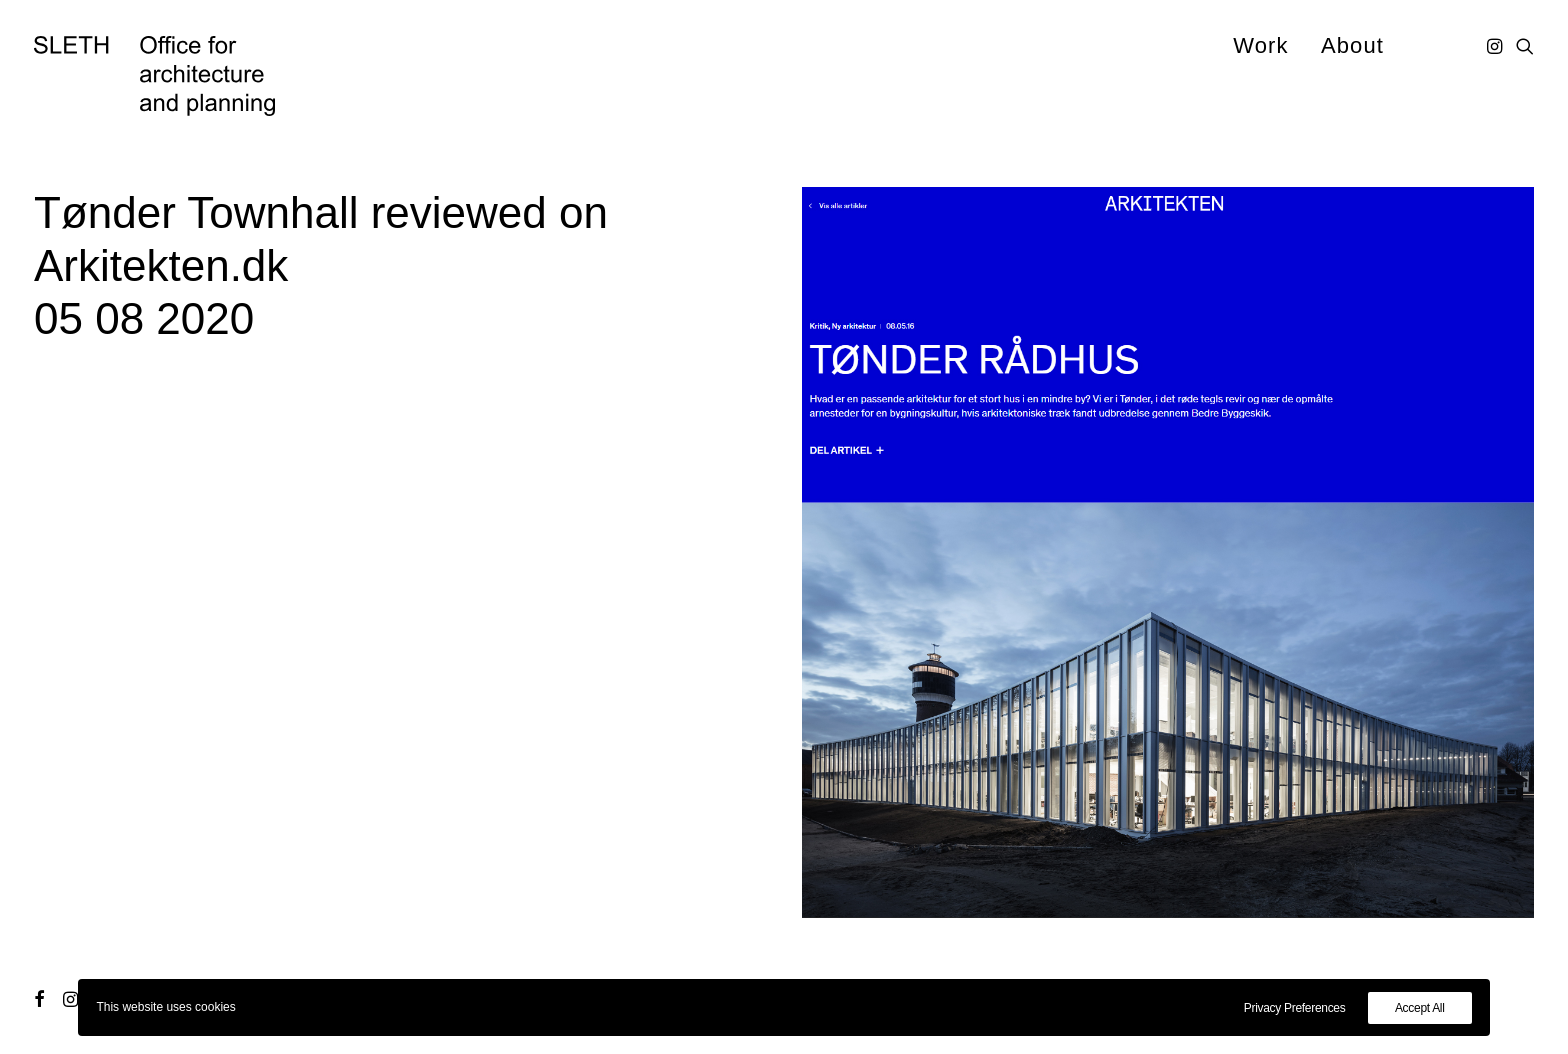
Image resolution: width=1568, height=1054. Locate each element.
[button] (1496, 45)
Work (1260, 45)
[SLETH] (154, 76)
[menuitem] (1260, 45)
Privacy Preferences (1295, 1008)
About (1352, 45)
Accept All (1420, 1008)
